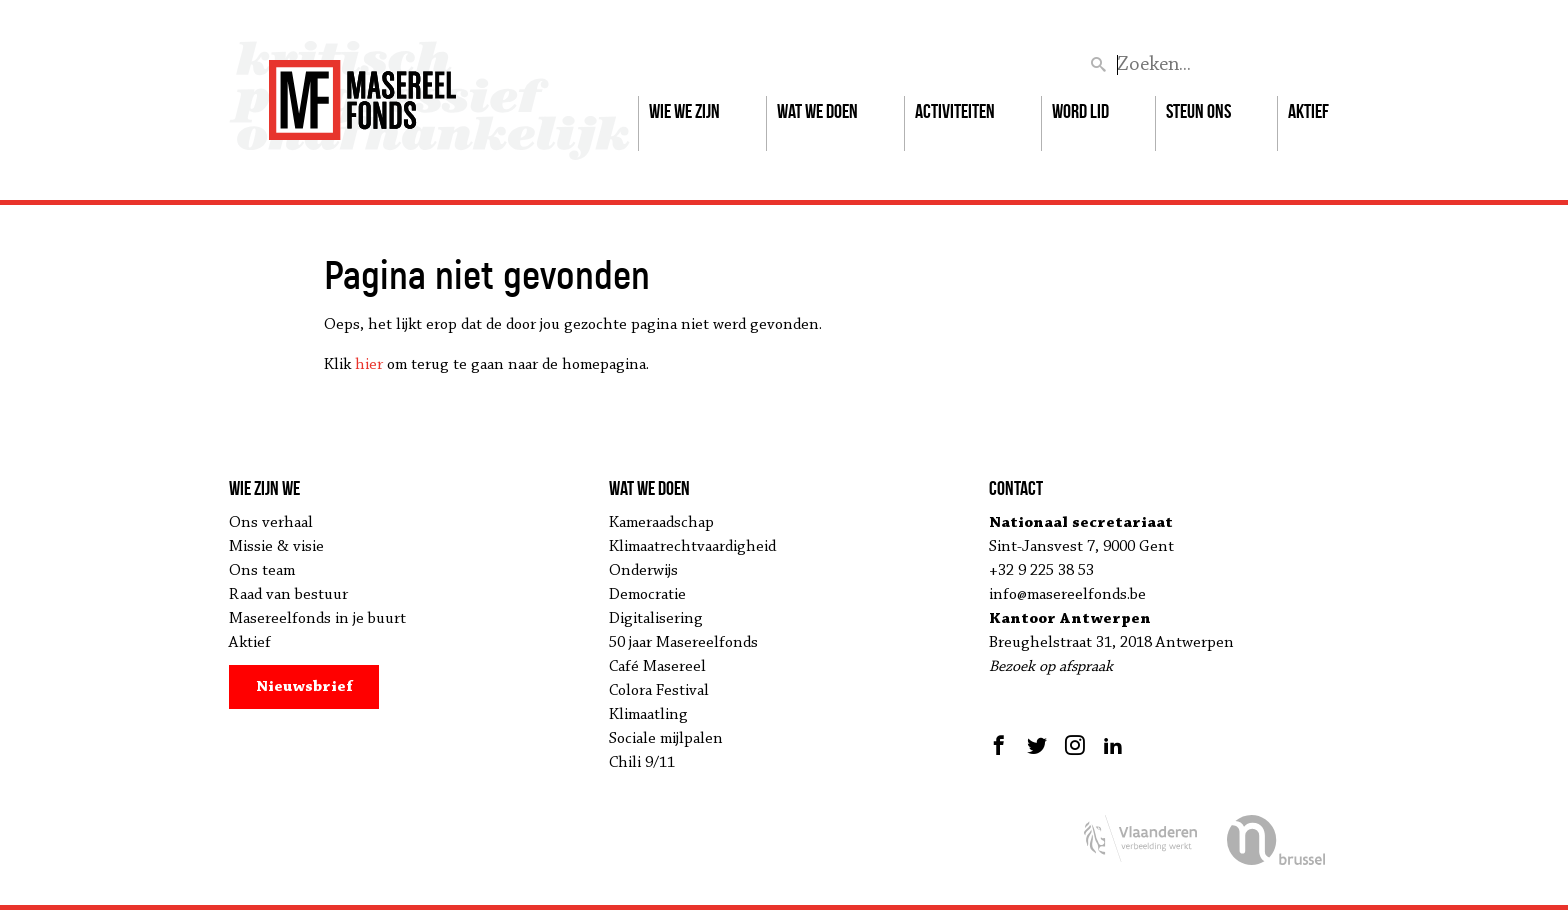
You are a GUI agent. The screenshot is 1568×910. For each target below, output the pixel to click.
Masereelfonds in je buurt (317, 619)
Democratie (647, 595)
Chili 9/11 (642, 763)
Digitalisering (656, 619)
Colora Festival (659, 691)
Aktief (1308, 111)
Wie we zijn (684, 111)
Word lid (1080, 111)
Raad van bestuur (288, 595)
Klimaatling (648, 715)
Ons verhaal (271, 523)
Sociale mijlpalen (666, 739)
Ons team (262, 571)
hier (369, 365)
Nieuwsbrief (304, 687)
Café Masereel (657, 667)
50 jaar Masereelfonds (683, 643)
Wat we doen (817, 111)
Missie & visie (276, 547)
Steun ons (1198, 111)
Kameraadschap (661, 523)
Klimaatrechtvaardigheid (692, 547)
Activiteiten (955, 111)
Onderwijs (643, 571)
